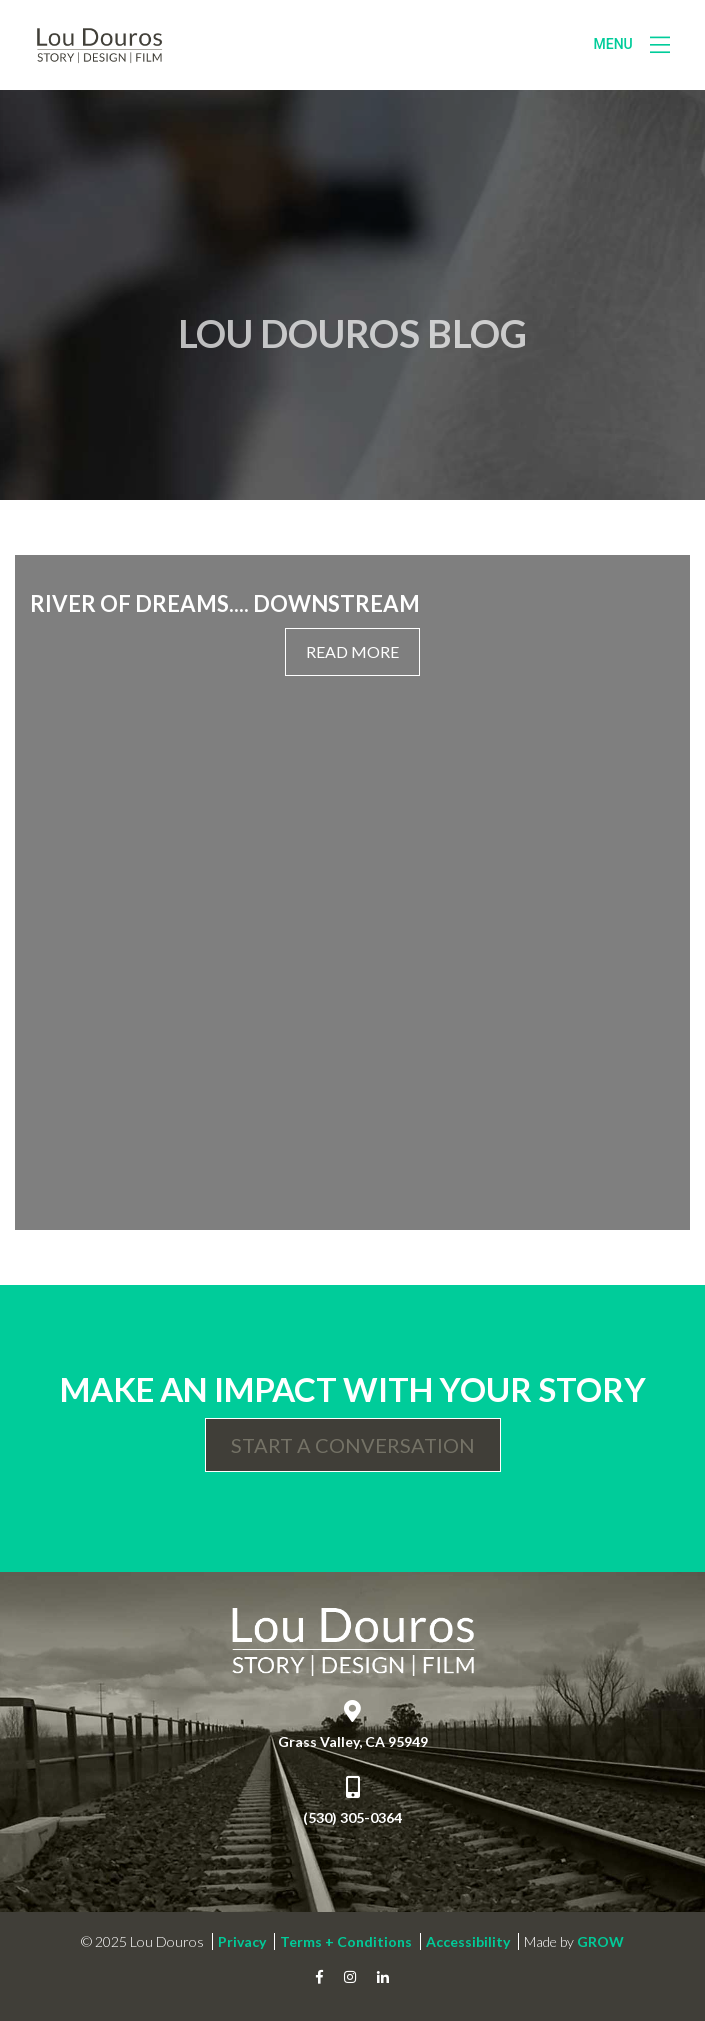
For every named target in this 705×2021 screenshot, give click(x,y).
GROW (600, 1941)
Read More (352, 651)
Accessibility (468, 1941)
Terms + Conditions (346, 1941)
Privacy (242, 1941)
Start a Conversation (353, 1445)
